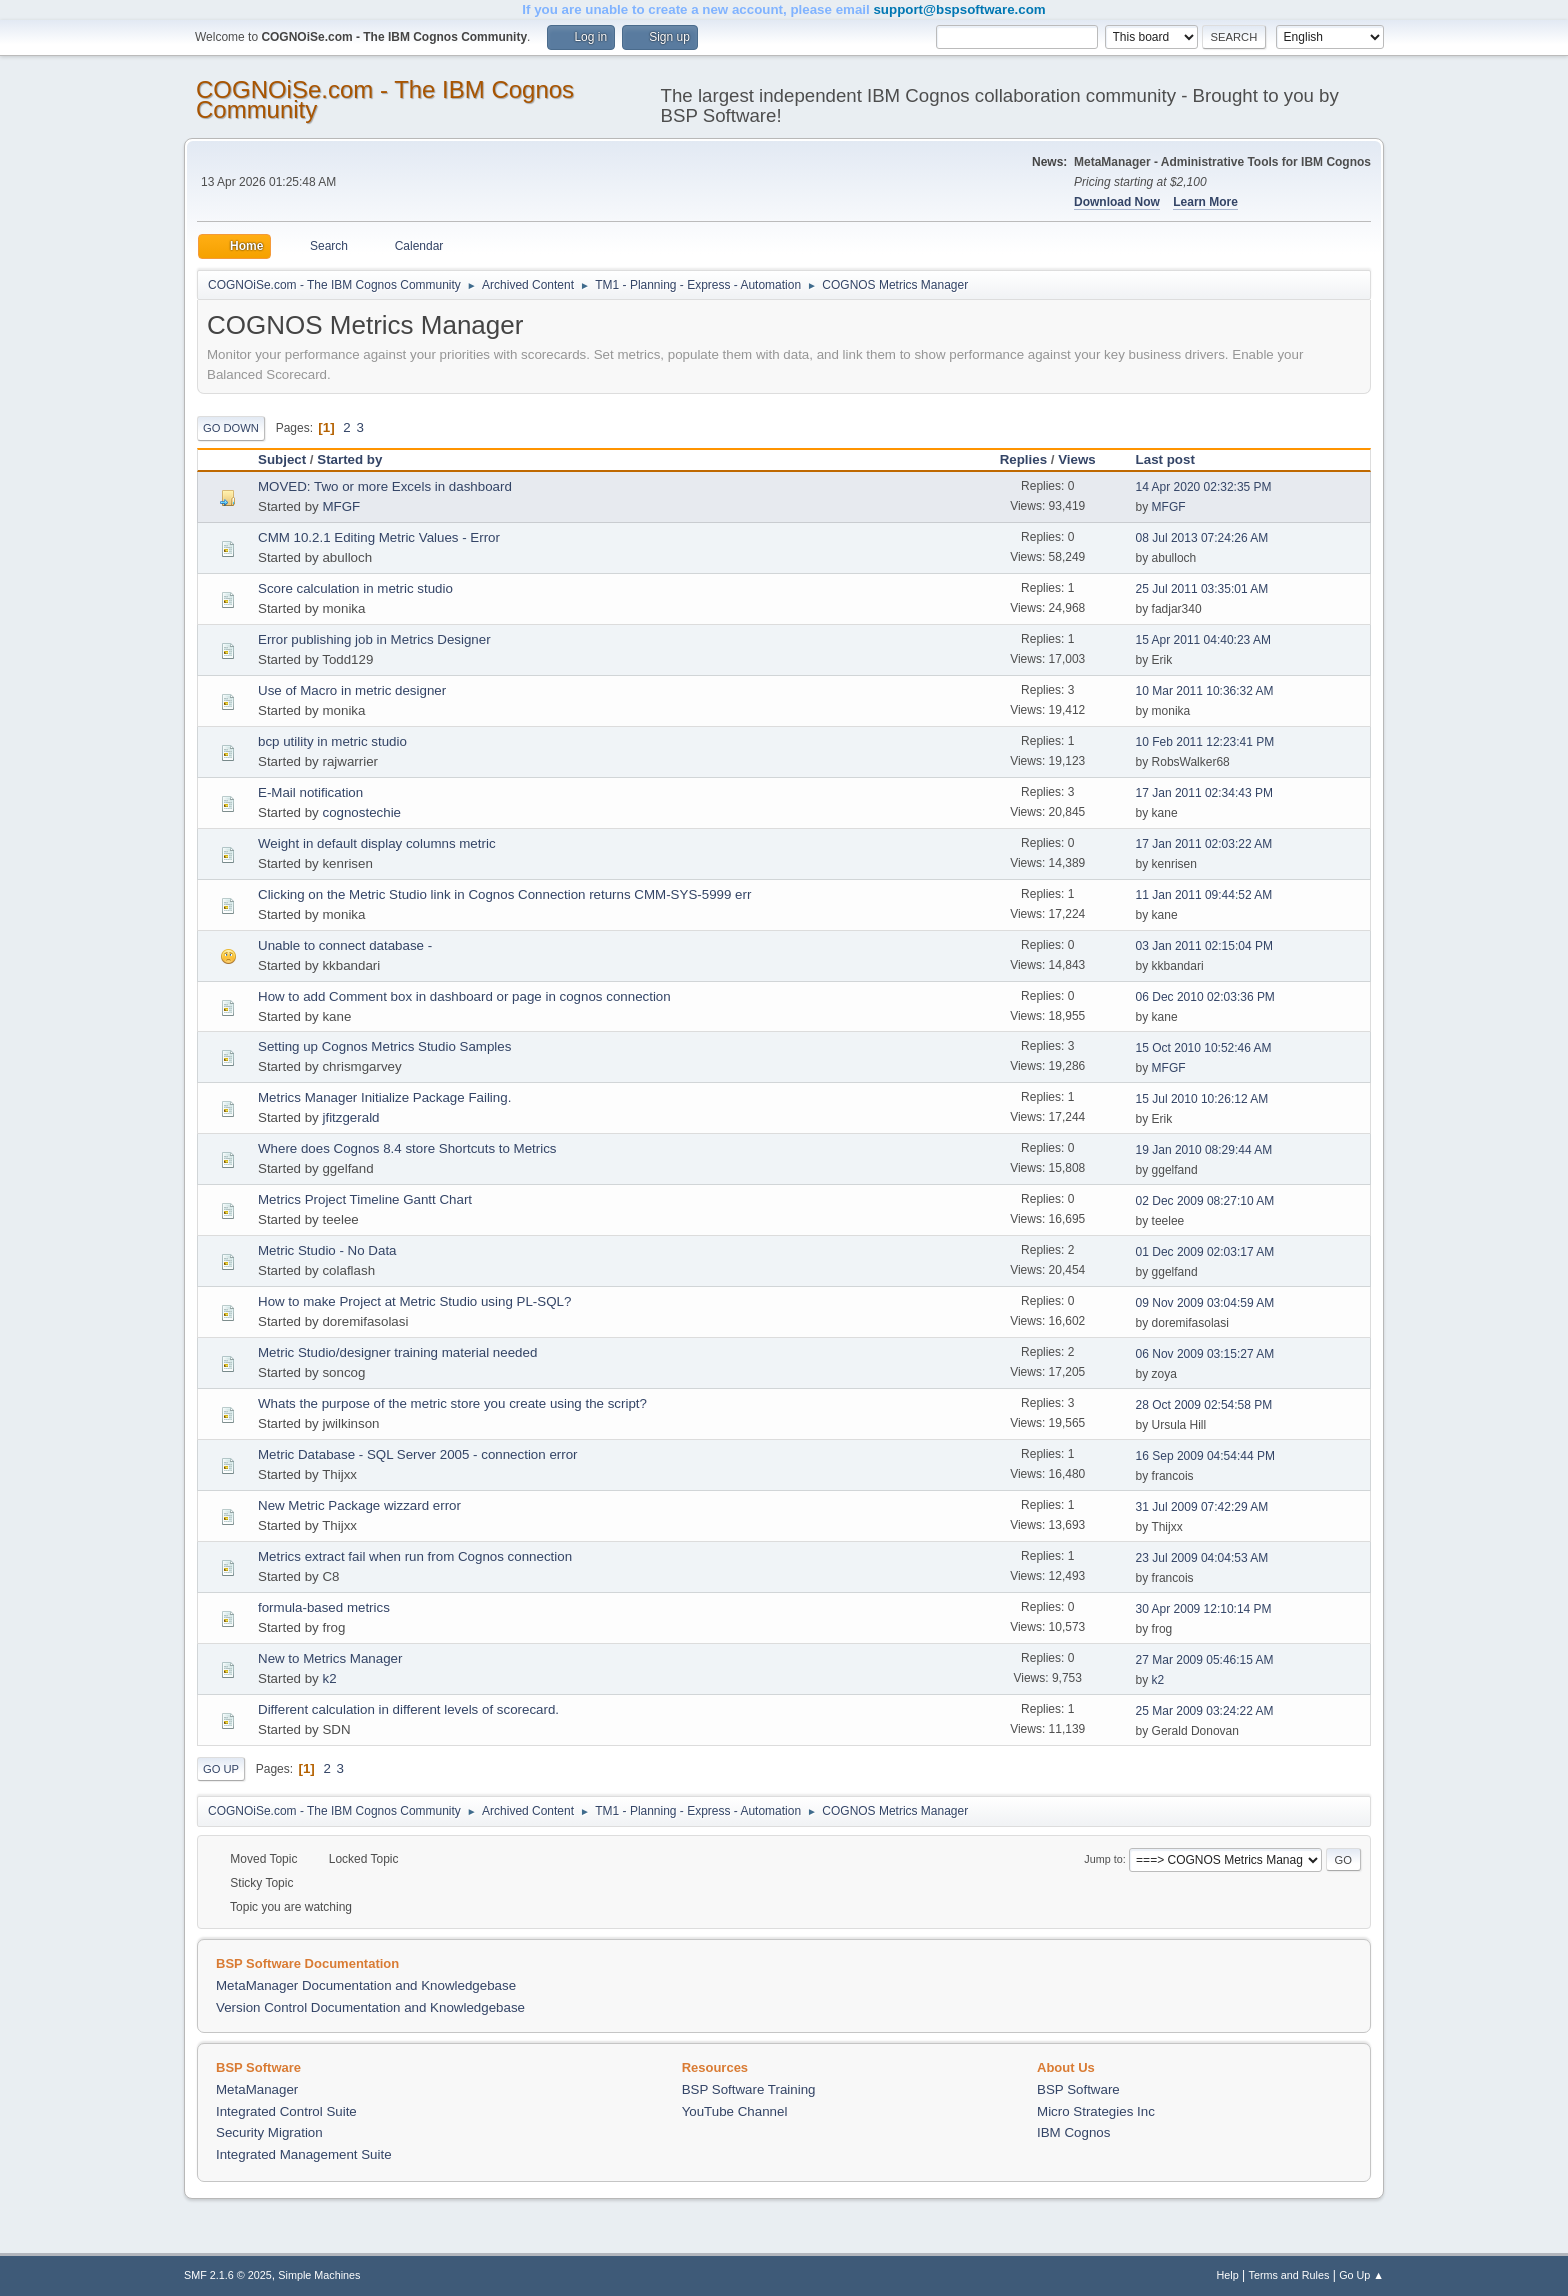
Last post (1174, 459)
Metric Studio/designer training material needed (397, 1352)
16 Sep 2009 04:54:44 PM (1205, 1456)
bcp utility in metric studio (332, 741)
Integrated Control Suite (286, 2111)
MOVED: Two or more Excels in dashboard (385, 486)
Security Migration (269, 2132)
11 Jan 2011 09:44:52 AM (1204, 895)
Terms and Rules (1289, 2275)
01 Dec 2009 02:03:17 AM (1205, 1252)
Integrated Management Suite (304, 2154)
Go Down (231, 428)
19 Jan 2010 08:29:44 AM (1204, 1150)
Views (1077, 459)
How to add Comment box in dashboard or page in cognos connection (464, 996)
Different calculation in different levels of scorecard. (408, 1709)
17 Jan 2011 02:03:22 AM (1204, 844)
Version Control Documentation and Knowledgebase (370, 2007)
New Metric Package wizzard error (359, 1505)
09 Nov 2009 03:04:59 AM (1205, 1303)
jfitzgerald (350, 1117)
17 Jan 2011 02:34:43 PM (1204, 793)
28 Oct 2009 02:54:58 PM (1204, 1405)
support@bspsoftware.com (959, 9)
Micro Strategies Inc (1096, 2111)
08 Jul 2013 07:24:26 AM (1202, 538)
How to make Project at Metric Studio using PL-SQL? (414, 1301)
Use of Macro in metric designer (352, 690)
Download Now (1117, 202)
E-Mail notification (310, 792)
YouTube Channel (735, 2111)
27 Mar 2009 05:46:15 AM (1205, 1660)
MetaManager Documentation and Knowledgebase (366, 1985)
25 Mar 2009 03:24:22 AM (1205, 1711)
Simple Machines (319, 2275)
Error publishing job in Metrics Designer (374, 639)
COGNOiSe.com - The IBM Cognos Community (385, 99)
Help (1228, 2275)
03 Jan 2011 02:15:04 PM (1204, 946)
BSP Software (1078, 2089)
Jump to (1103, 1859)
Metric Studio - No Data (327, 1250)
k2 (329, 1678)
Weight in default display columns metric (377, 843)
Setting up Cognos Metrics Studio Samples (384, 1046)
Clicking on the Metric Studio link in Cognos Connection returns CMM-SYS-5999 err (504, 894)
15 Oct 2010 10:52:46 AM (1204, 1048)
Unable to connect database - (345, 945)
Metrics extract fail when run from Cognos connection (415, 1556)
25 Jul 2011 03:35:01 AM (1202, 589)
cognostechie (361, 812)
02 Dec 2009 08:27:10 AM (1205, 1201)
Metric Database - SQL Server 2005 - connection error (418, 1454)
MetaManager (257, 2089)
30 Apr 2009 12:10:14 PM (1204, 1609)
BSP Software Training (749, 2089)
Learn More (1205, 202)
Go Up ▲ (1361, 2275)
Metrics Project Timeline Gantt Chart (365, 1199)
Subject (282, 459)
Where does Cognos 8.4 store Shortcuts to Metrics (407, 1148)
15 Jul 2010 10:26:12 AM (1202, 1099)
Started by (349, 459)
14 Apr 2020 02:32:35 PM (1204, 487)
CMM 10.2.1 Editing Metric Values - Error (379, 537)
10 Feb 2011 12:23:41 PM (1205, 742)
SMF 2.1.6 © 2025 (228, 2275)
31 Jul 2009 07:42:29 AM (1202, 1507)
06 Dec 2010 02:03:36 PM (1205, 997)
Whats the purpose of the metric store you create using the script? (452, 1403)
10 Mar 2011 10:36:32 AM (1205, 691)
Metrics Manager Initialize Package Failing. (384, 1097)
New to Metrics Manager (330, 1658)
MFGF (341, 506)
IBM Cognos (1073, 2132)
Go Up (221, 1769)
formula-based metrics (324, 1607)
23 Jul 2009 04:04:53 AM (1202, 1558)
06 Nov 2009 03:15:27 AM (1205, 1354)
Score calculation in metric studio (355, 588)
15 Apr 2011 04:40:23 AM (1203, 640)
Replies (1023, 459)
